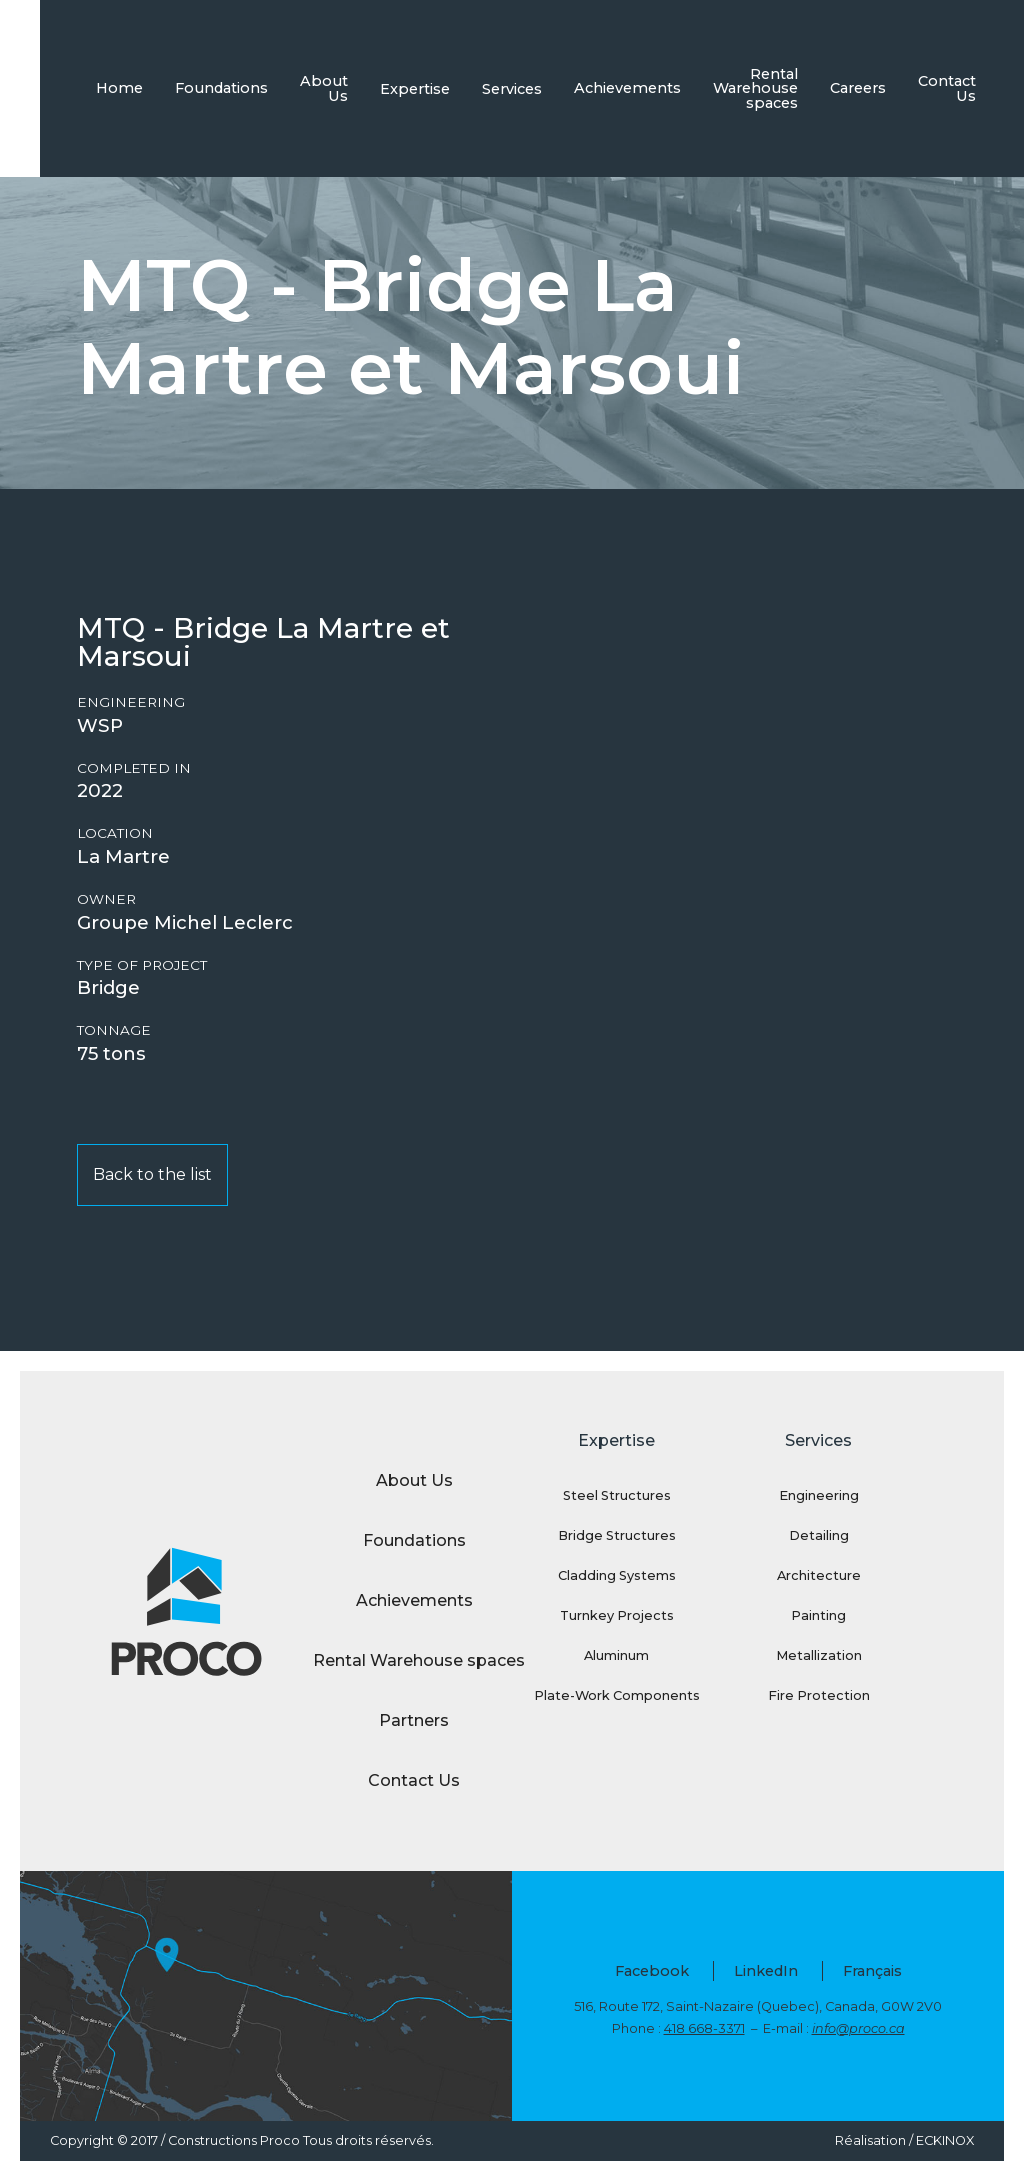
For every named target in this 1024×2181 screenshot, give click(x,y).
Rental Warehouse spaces (755, 88)
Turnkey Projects (617, 1615)
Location (115, 833)
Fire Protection (819, 1695)
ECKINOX (945, 2140)
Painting (818, 1615)
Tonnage (114, 1030)
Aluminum (616, 1655)
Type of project (142, 965)
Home (119, 88)
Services (512, 89)
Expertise (415, 89)
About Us (324, 88)
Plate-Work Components (617, 1695)
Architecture (819, 1575)
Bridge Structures (617, 1535)
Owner (106, 899)
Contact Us (947, 88)
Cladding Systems (617, 1575)
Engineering (131, 702)
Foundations (221, 88)
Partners (414, 1720)
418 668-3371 (704, 2028)
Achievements (627, 88)
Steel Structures (617, 1495)
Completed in (134, 768)
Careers (858, 88)
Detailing (819, 1535)
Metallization (819, 1655)
